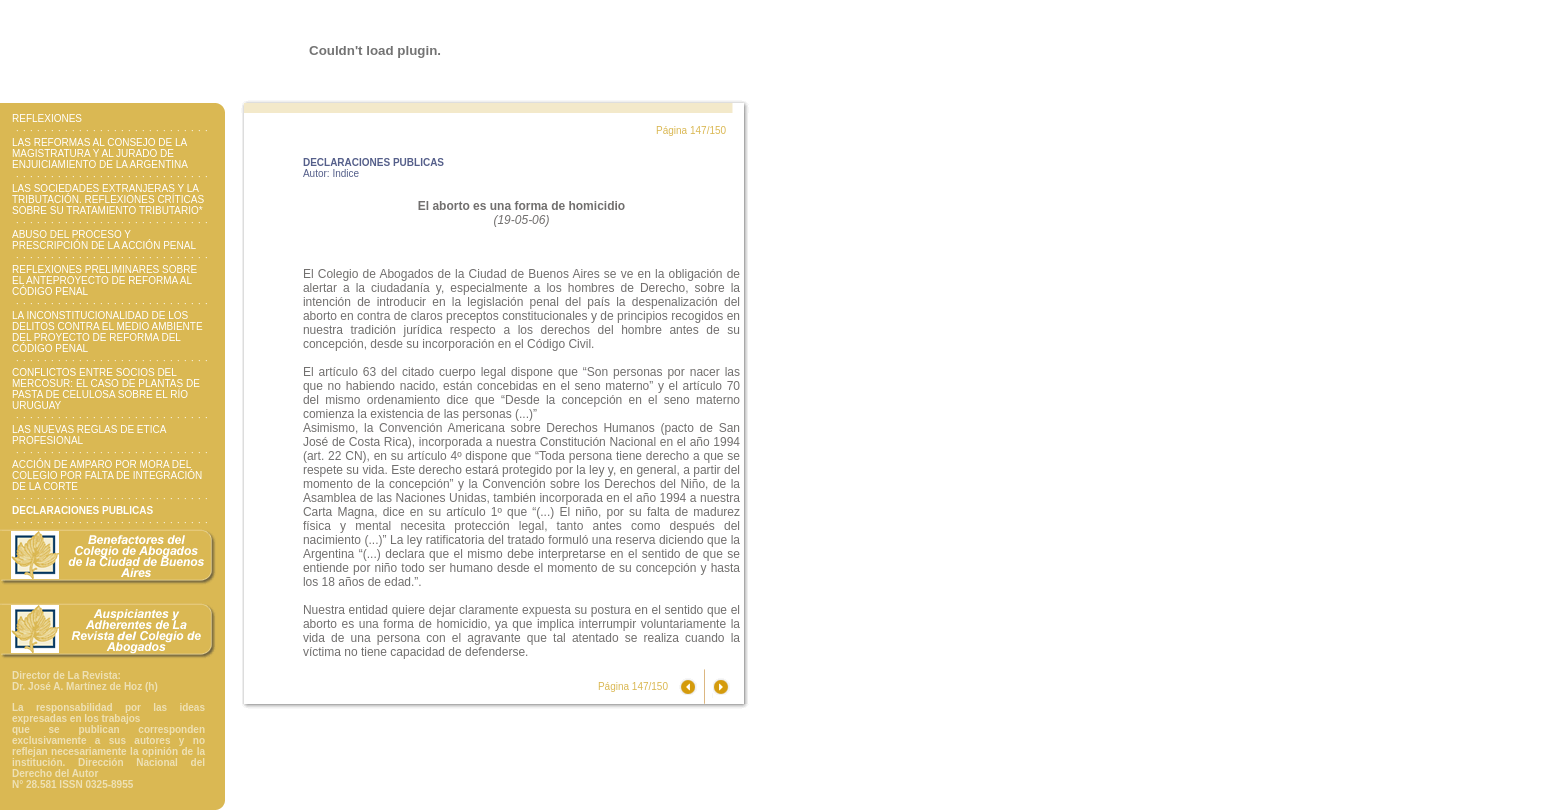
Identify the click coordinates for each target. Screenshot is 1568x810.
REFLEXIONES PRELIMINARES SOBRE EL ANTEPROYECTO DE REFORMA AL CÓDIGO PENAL (104, 280)
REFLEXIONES (47, 118)
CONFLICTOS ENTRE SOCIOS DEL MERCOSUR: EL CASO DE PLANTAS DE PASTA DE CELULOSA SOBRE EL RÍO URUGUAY (106, 389)
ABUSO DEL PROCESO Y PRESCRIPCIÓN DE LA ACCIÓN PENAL (104, 240)
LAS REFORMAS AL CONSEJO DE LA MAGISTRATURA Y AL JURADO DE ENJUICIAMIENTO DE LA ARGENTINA (100, 153)
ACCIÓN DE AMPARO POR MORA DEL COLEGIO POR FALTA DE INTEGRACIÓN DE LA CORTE (107, 475)
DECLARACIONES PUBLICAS (82, 510)
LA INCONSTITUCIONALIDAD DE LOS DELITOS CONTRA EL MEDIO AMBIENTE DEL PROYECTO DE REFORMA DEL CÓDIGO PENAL (107, 332)
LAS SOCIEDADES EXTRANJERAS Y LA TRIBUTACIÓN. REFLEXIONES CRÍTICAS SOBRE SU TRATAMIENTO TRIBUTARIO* (108, 199)
